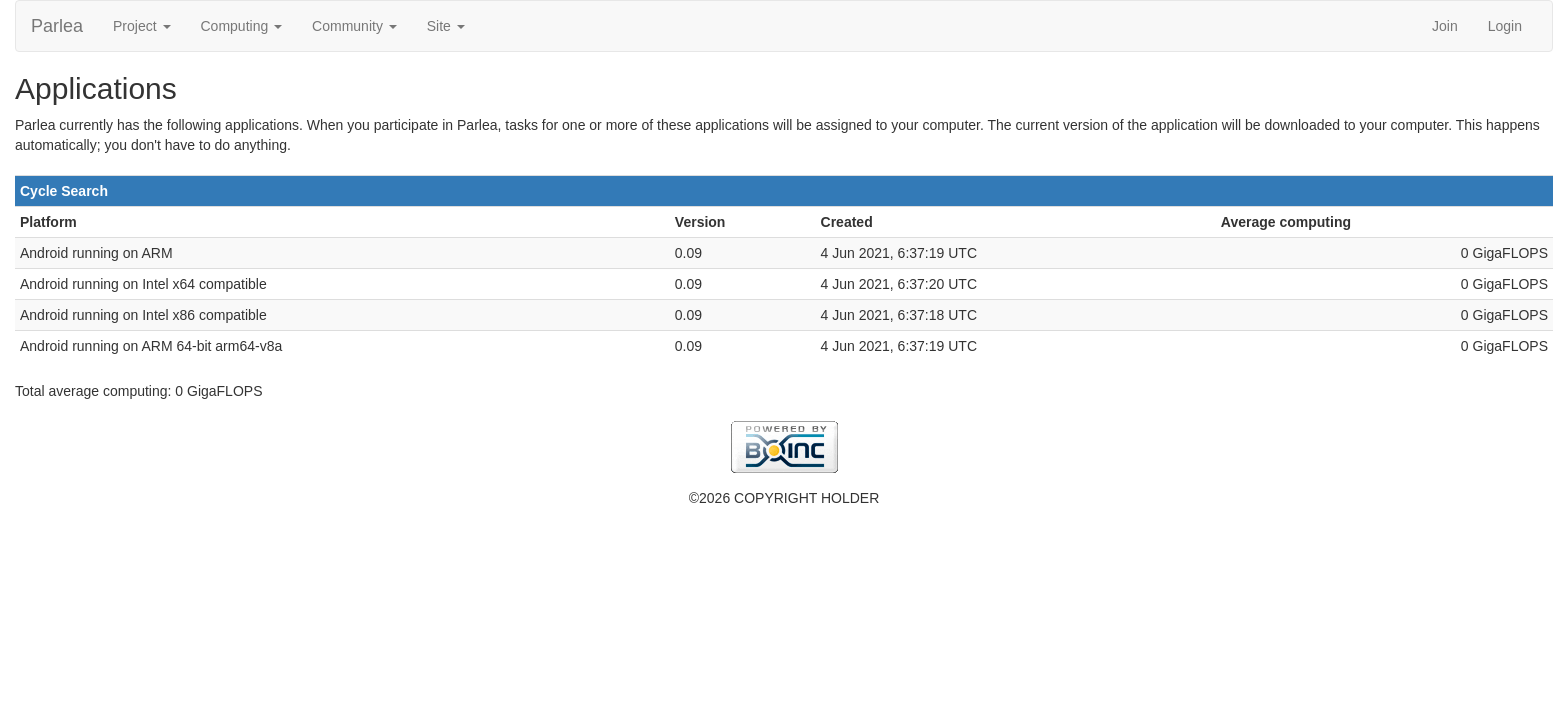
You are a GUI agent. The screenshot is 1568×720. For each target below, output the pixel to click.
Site (446, 26)
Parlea (57, 26)
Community (354, 26)
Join (1445, 26)
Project (141, 26)
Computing (242, 26)
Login (1505, 26)
